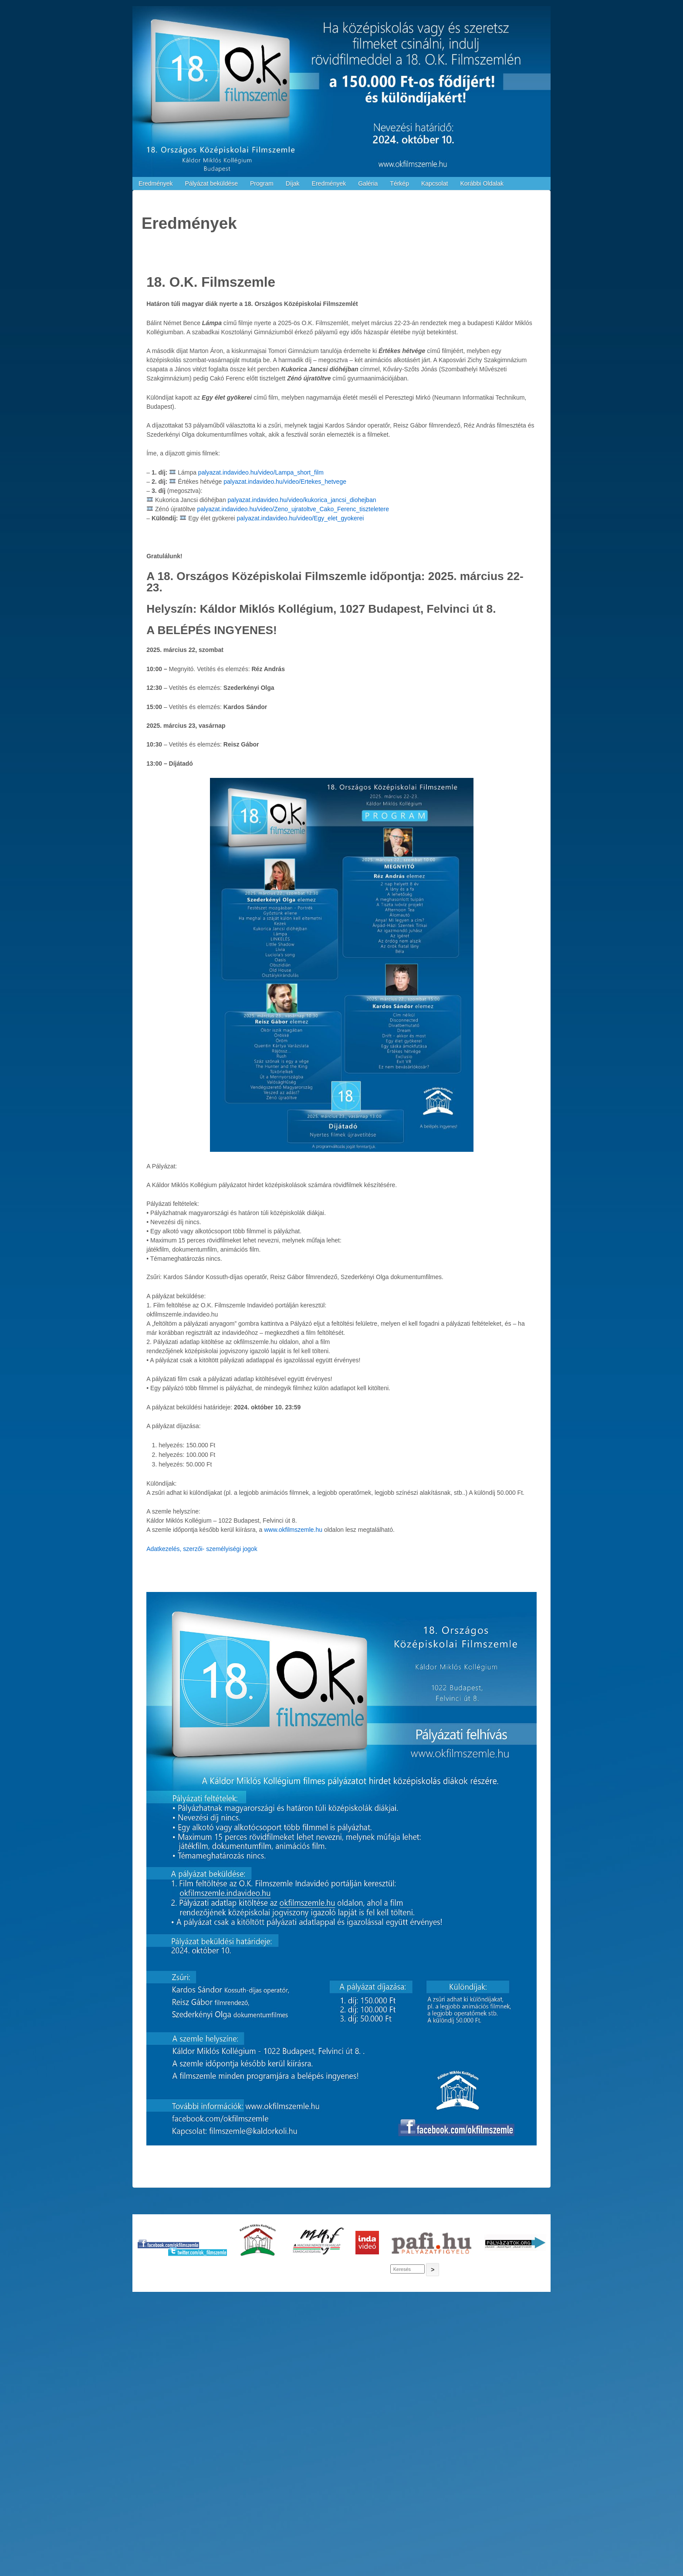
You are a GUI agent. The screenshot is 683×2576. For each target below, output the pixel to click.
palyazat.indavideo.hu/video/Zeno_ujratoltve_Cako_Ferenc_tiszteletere (293, 509)
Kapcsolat (434, 183)
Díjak (293, 183)
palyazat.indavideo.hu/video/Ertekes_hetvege (284, 481)
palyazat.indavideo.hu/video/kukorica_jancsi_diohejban (302, 499)
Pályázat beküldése (211, 183)
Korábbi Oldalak (482, 183)
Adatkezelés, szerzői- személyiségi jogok (201, 1548)
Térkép (399, 183)
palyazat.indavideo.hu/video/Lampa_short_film (261, 472)
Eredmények (156, 183)
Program (262, 183)
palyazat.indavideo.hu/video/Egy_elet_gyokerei (300, 518)
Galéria (368, 183)
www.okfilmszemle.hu (293, 1529)
